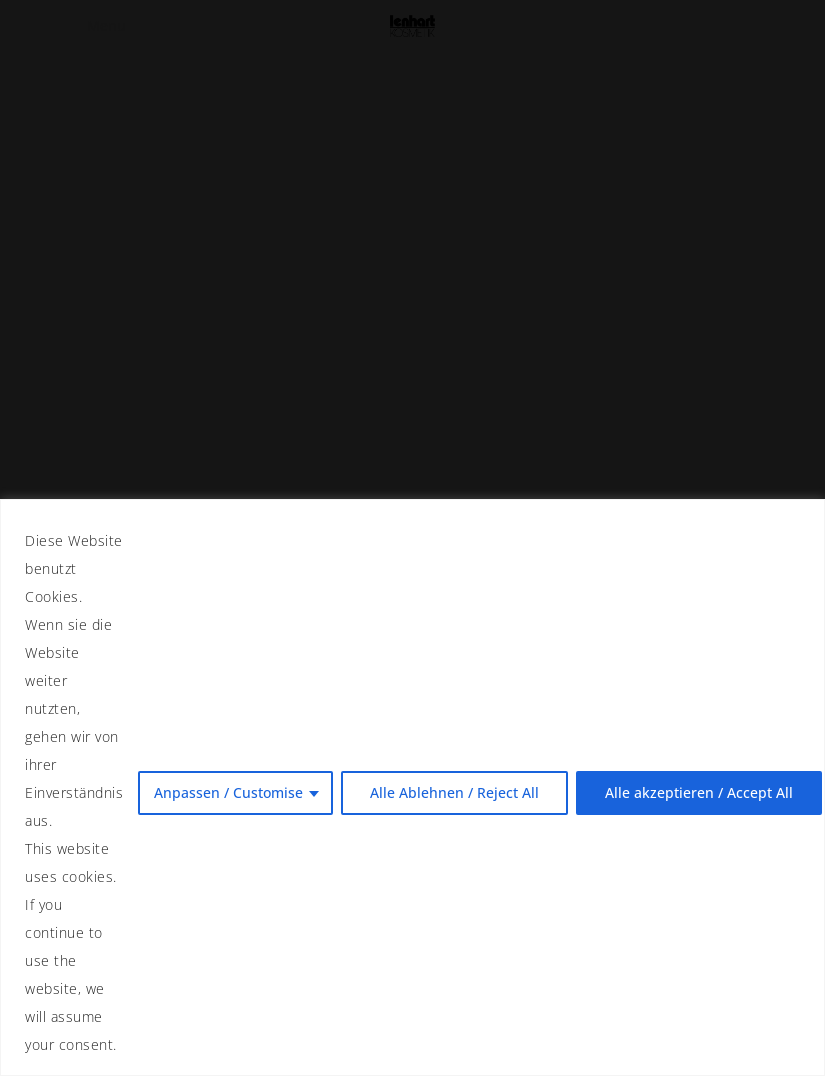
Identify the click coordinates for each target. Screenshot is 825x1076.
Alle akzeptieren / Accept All (699, 792)
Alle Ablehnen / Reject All (454, 792)
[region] (412, 787)
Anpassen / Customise (228, 792)
